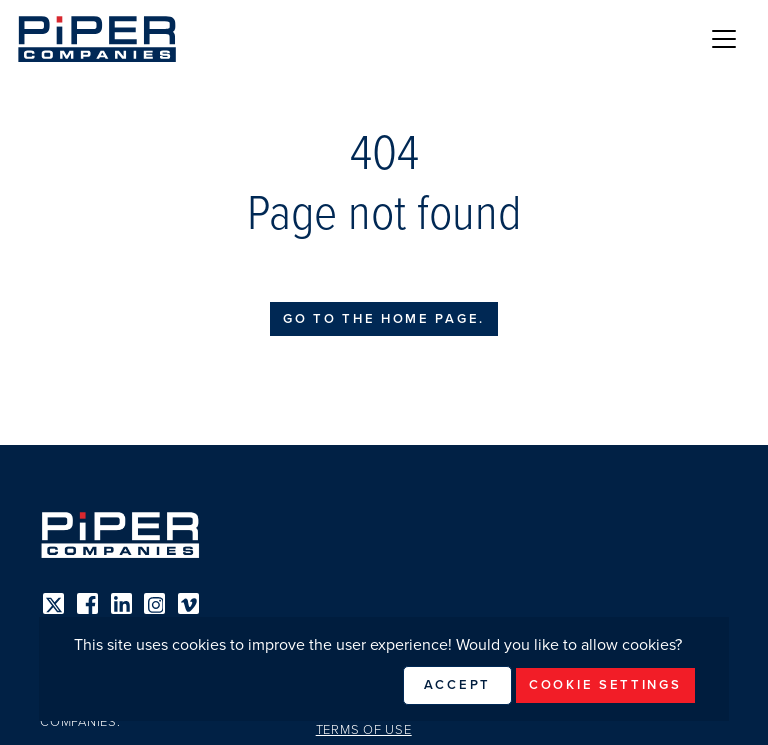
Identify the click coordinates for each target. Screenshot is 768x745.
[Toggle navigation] (724, 39)
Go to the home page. (384, 319)
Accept (457, 685)
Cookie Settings (605, 685)
